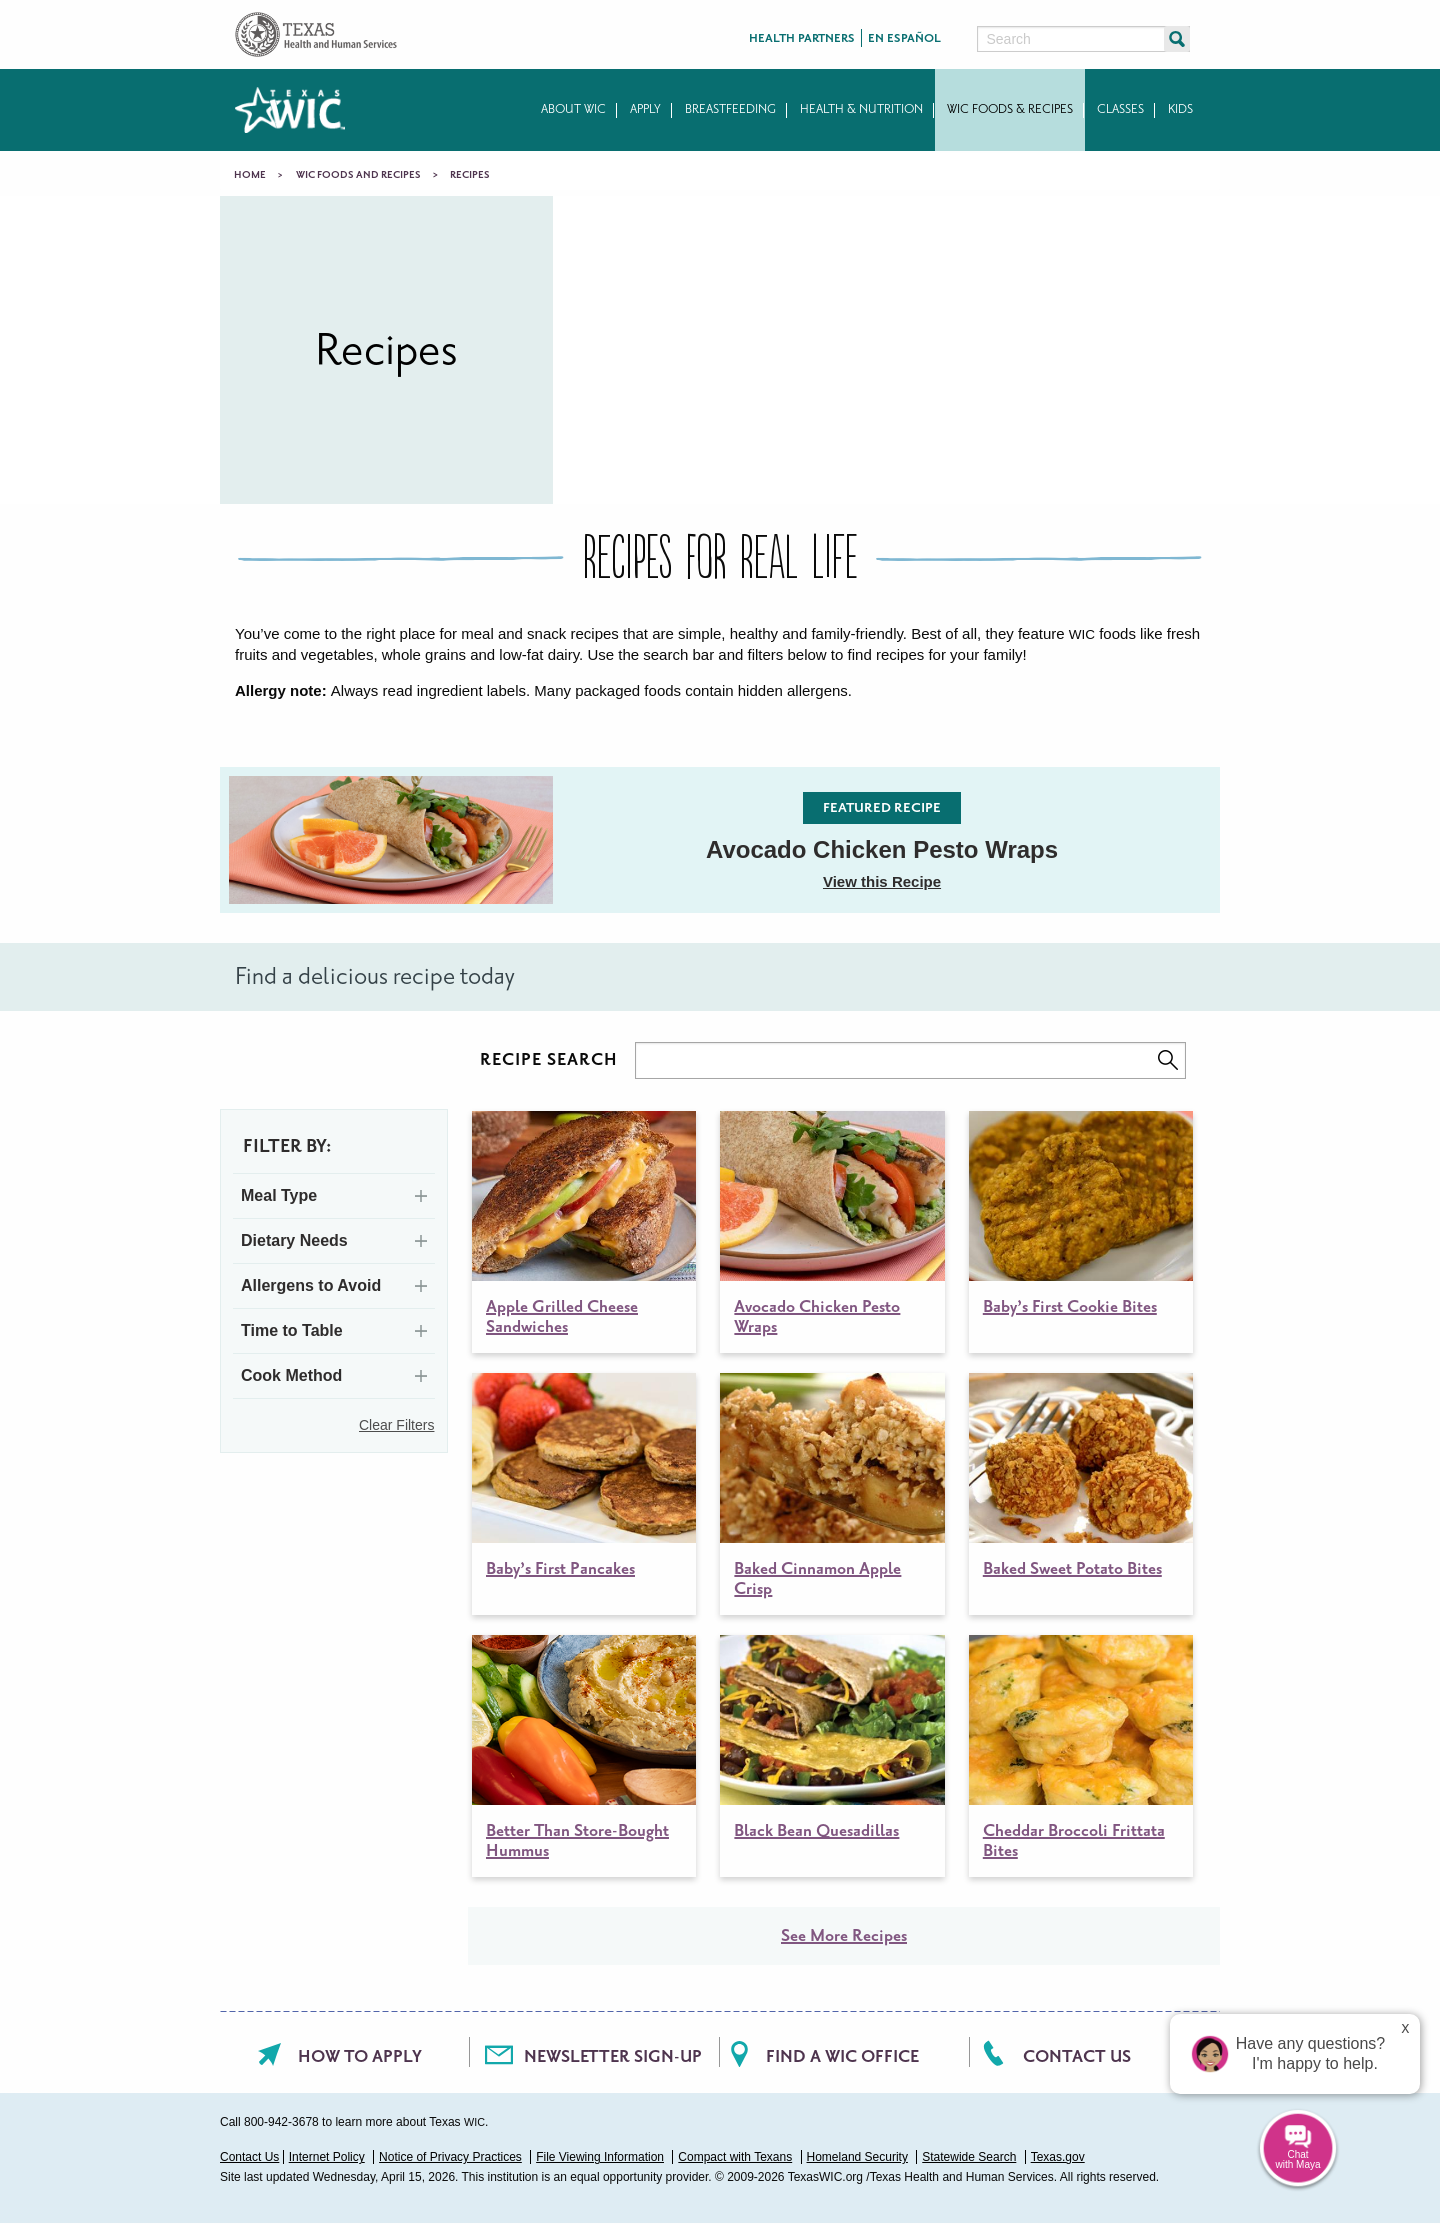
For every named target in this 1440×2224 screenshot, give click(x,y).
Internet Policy (327, 2157)
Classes (1120, 109)
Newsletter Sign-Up (613, 2056)
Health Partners (802, 38)
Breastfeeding (730, 109)
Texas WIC (290, 110)
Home (250, 175)
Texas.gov (1058, 2157)
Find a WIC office (842, 2056)
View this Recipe (882, 881)
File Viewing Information (600, 2157)
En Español (904, 38)
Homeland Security (857, 2157)
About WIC (573, 109)
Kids (1180, 109)
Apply (645, 109)
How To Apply (360, 2056)
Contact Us (1077, 2056)
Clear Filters (396, 1425)
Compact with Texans (735, 2157)
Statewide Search (969, 2157)
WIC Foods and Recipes (358, 175)
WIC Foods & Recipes (1010, 109)
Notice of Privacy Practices (450, 2157)
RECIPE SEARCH (549, 1060)
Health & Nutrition (861, 109)
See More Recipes (844, 1936)
